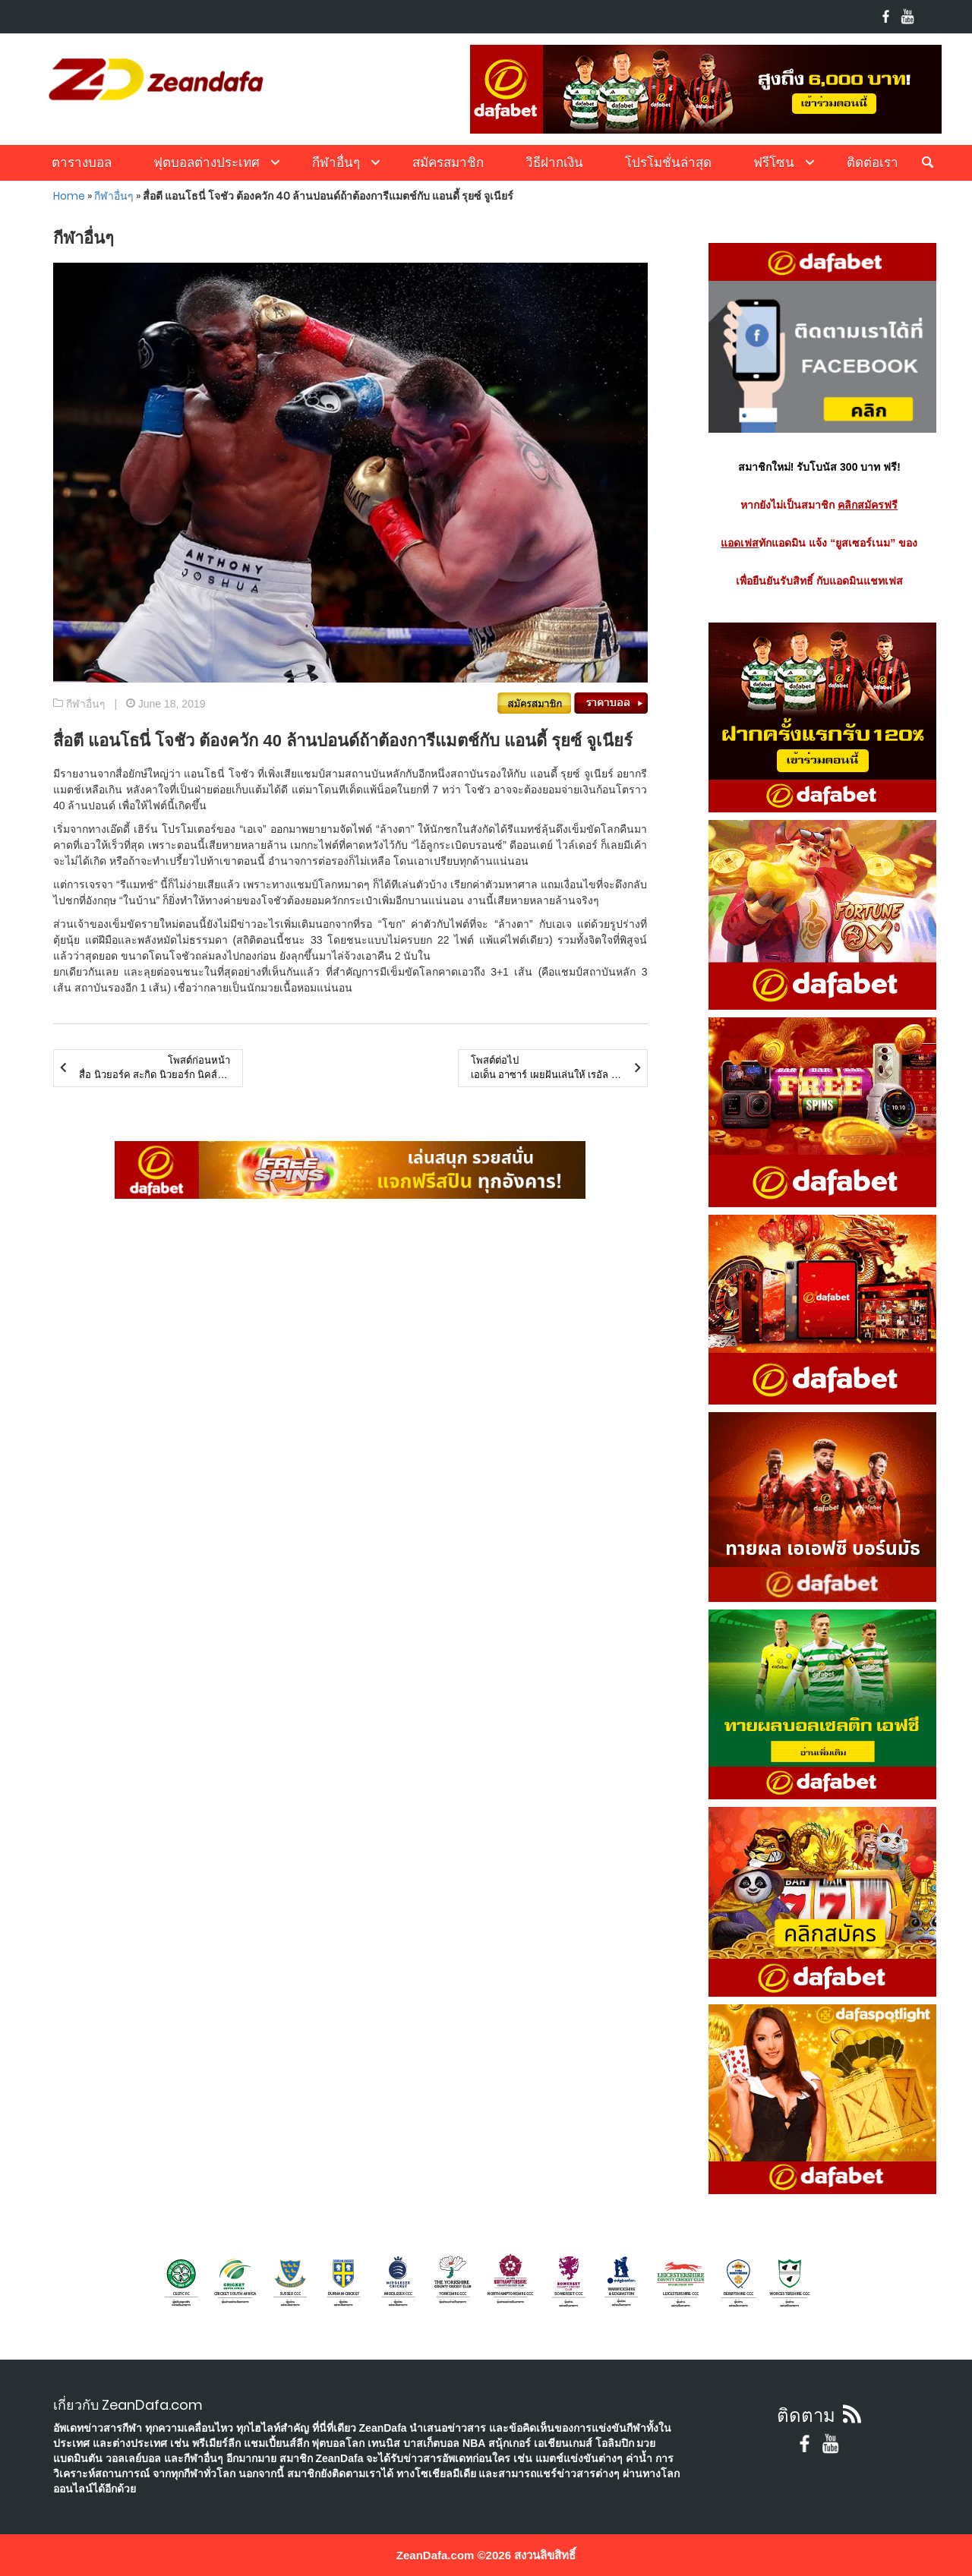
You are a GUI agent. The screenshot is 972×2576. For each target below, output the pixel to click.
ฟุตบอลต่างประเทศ (206, 162)
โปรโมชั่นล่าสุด (668, 162)
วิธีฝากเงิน (554, 162)
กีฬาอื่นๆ (336, 162)
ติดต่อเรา (872, 162)
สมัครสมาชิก (448, 162)
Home (69, 195)
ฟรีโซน (773, 162)
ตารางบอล (82, 162)
